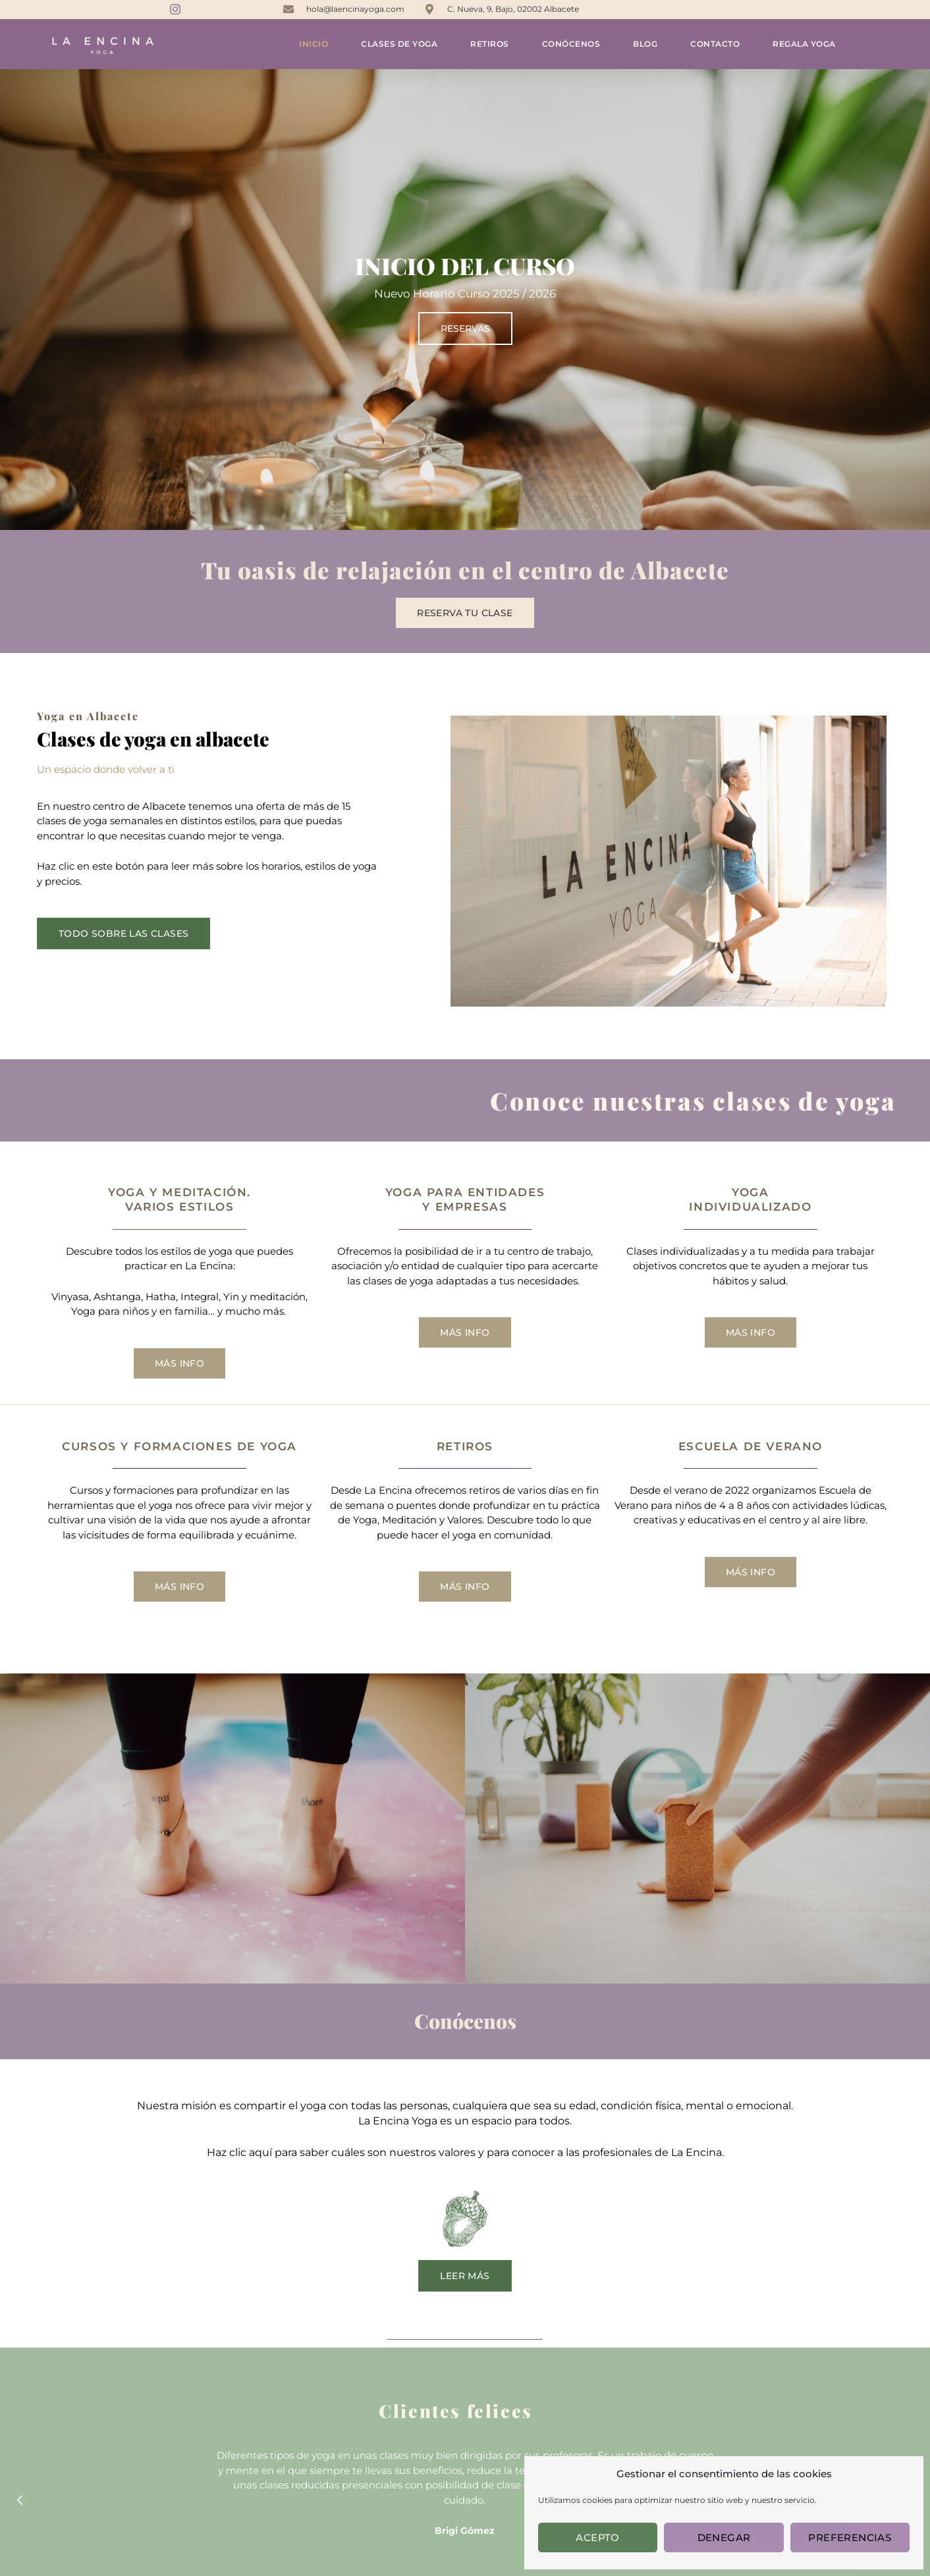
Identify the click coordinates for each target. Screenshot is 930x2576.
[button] (19, 2500)
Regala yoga (804, 44)
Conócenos (571, 44)
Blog (645, 44)
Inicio (313, 44)
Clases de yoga (399, 44)
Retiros (489, 44)
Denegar (724, 2537)
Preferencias (849, 2537)
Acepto (597, 2537)
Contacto (715, 44)
